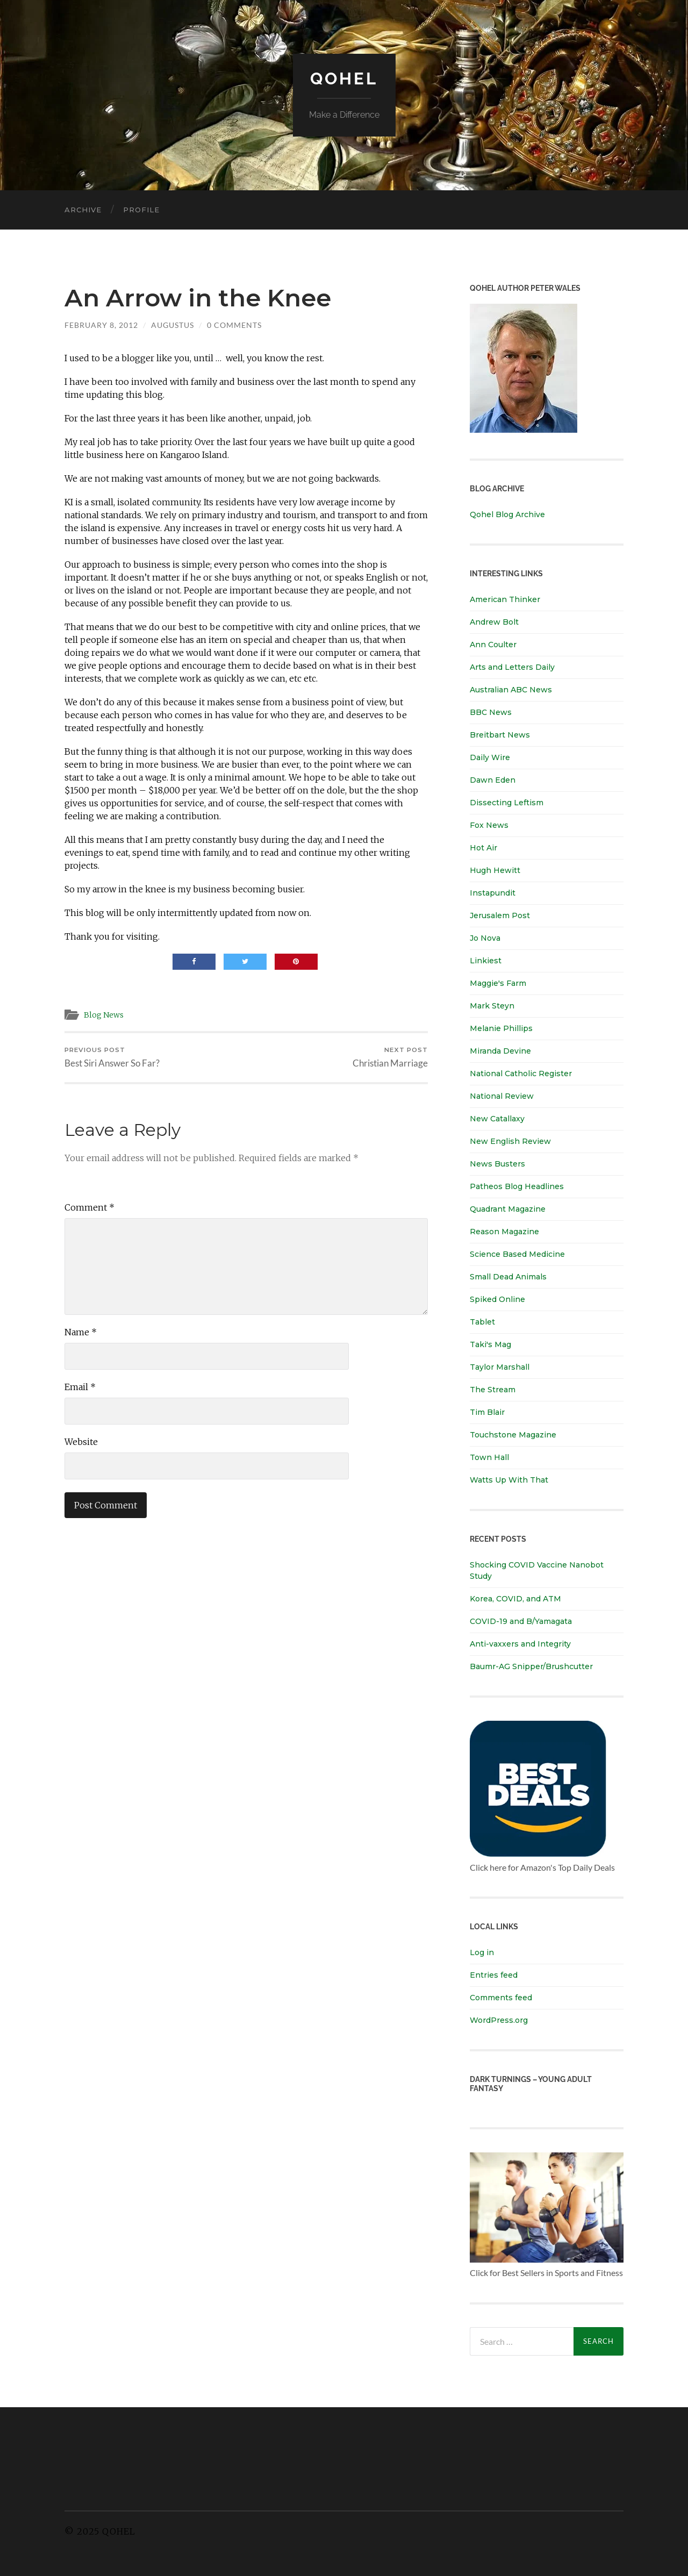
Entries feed (494, 1975)
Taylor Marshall (499, 1367)
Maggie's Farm (498, 983)
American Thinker (505, 599)
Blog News (105, 1015)
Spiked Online (497, 1299)
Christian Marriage (390, 1057)
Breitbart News (500, 735)
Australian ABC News (511, 690)
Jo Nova (485, 938)
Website (81, 1442)
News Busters (497, 1164)
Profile (141, 209)
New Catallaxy (497, 1119)
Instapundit (492, 893)
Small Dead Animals (508, 1277)
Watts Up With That (509, 1480)
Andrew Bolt (494, 622)
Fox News (489, 825)
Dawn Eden (492, 780)
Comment (89, 1208)
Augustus (172, 325)
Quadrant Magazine (508, 1209)
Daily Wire (490, 757)
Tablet (482, 1322)
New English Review (510, 1141)
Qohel (344, 78)
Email (80, 1387)
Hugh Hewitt (495, 870)
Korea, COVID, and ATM (515, 1599)
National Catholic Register (521, 1073)
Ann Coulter (493, 644)
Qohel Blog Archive (507, 514)
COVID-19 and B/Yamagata (522, 1621)
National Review (502, 1096)
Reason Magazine (504, 1231)
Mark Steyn (492, 1006)
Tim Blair (487, 1412)
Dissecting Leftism (506, 802)
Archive (83, 209)
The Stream (492, 1389)
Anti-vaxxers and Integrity (520, 1644)
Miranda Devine (500, 1051)
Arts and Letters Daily (512, 667)
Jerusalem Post (500, 915)
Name (80, 1332)
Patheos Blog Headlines (517, 1186)
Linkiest (485, 960)
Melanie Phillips (501, 1028)
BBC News (491, 712)
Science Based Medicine (517, 1254)
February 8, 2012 (101, 325)
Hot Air (483, 848)
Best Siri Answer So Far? (112, 1057)
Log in (482, 1952)
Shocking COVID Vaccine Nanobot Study (537, 1570)
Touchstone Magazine (513, 1435)
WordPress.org (499, 2020)
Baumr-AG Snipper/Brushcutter (531, 1666)
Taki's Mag (490, 1344)
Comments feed (501, 1997)
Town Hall (489, 1457)
